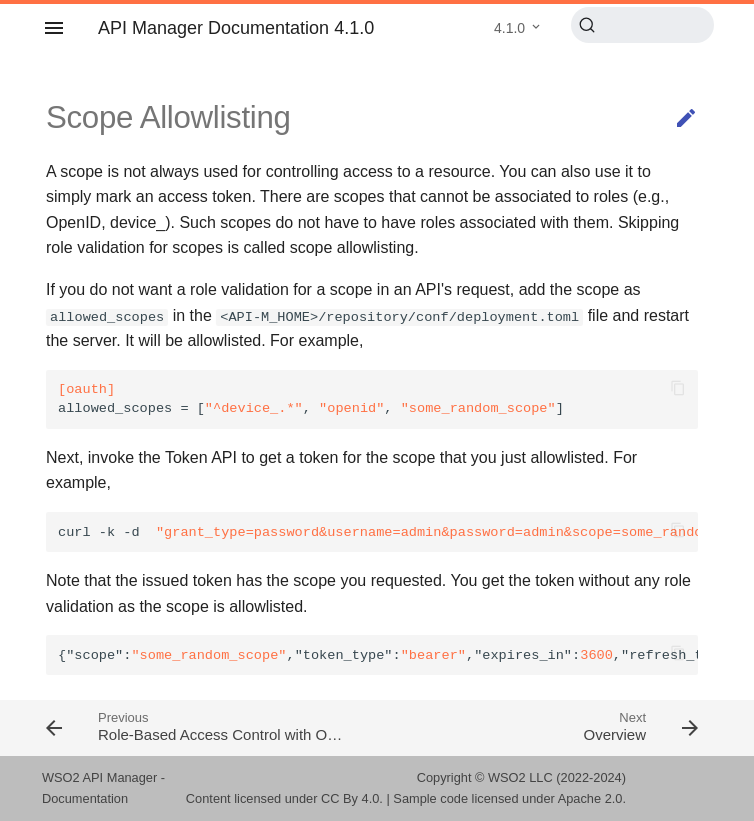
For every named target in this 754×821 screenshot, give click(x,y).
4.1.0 (509, 28)
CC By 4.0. (352, 798)
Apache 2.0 (590, 798)
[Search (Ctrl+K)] (642, 25)
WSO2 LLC (520, 777)
